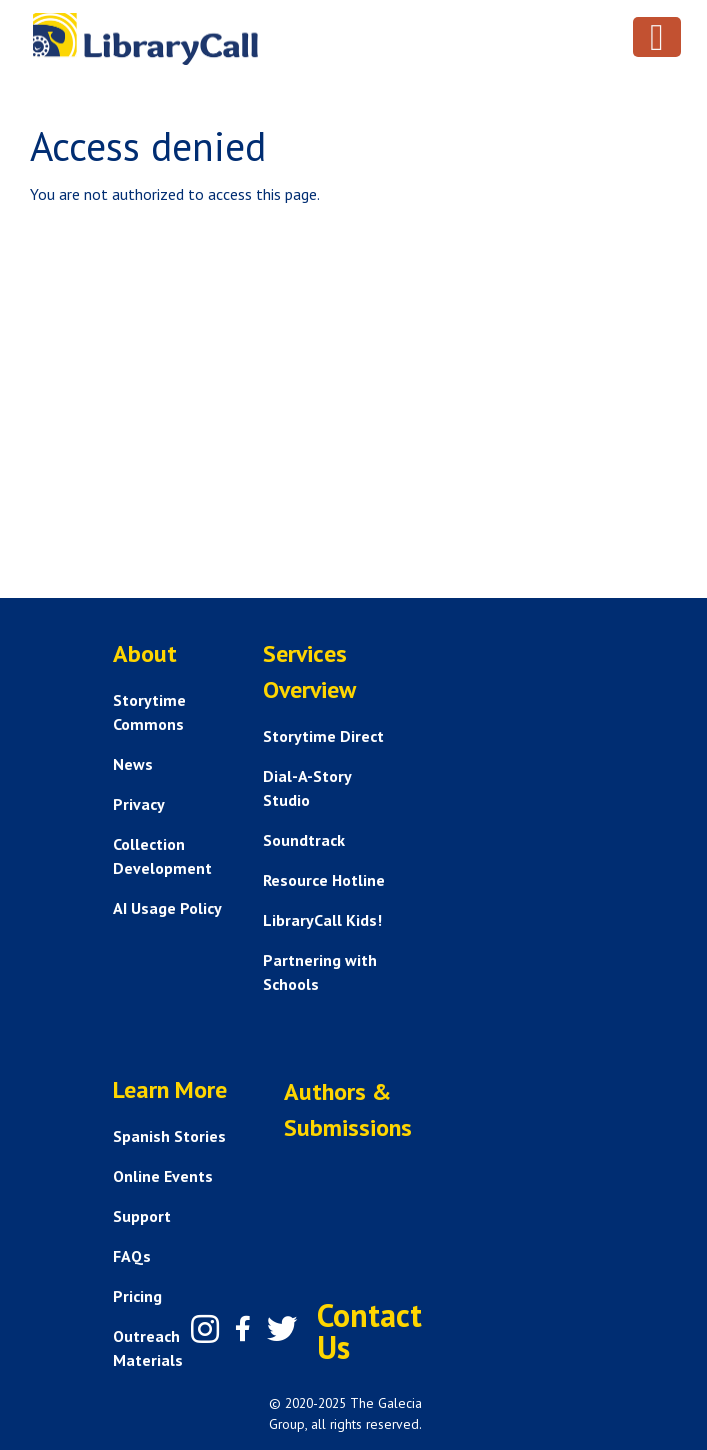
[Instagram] (205, 1329)
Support (142, 1216)
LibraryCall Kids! (322, 920)
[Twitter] (282, 1329)
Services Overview (309, 671)
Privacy (139, 804)
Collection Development (162, 856)
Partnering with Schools (320, 972)
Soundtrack (304, 840)
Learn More (170, 1089)
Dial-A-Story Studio (307, 788)
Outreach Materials (148, 1348)
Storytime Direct (323, 736)
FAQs (132, 1256)
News (133, 764)
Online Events (163, 1176)
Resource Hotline (324, 880)
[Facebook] (243, 1329)
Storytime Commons (149, 712)
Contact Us (369, 1331)
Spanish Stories (169, 1136)
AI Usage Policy (167, 908)
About (145, 653)
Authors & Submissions (348, 1109)
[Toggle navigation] (657, 37)
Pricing (137, 1296)
